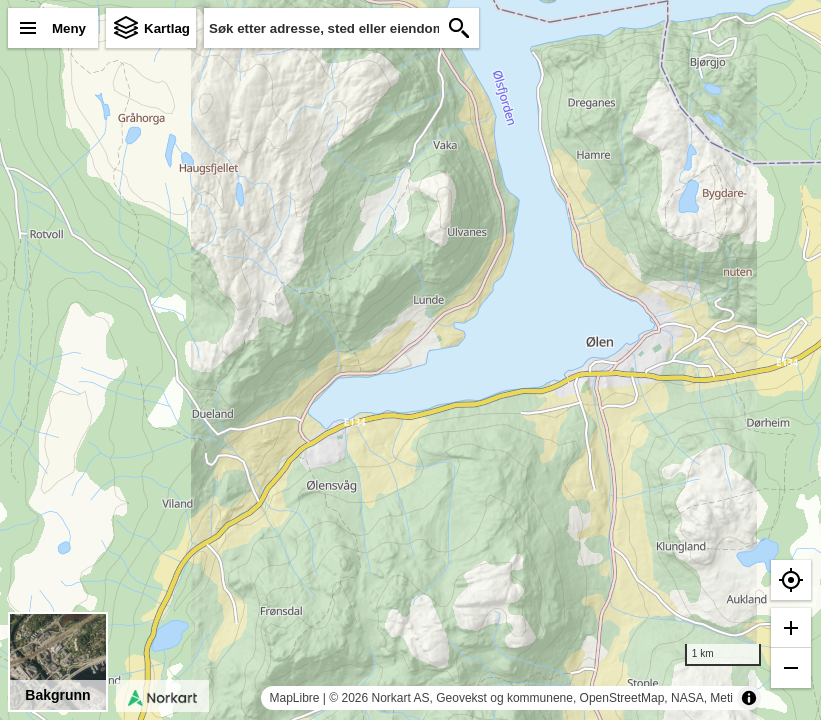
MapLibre (294, 698)
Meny (69, 28)
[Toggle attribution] (749, 698)
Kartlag (167, 28)
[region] (410, 360)
